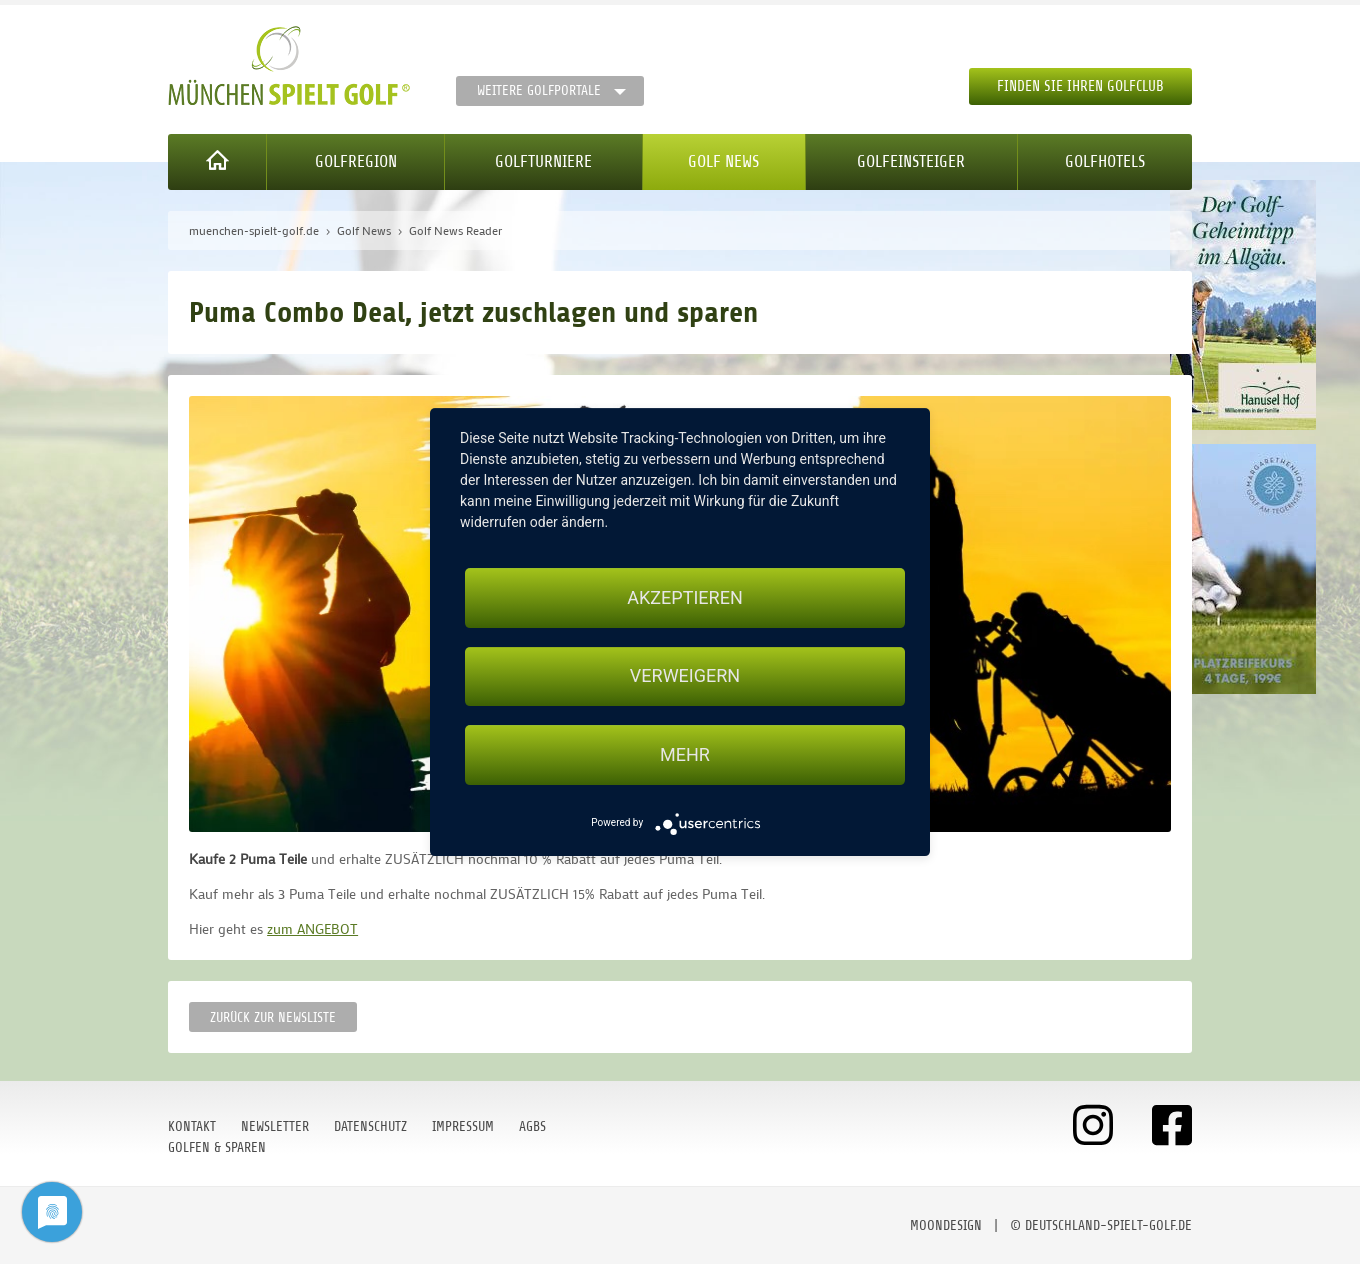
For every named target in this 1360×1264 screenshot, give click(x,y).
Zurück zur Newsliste (273, 1017)
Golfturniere (543, 161)
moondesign (946, 1225)
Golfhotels (1105, 161)
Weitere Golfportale (539, 90)
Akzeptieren (684, 597)
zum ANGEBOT (312, 928)
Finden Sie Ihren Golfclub (1080, 86)
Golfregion (356, 161)
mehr (685, 754)
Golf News (723, 161)
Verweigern (685, 676)
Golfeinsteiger (911, 161)
